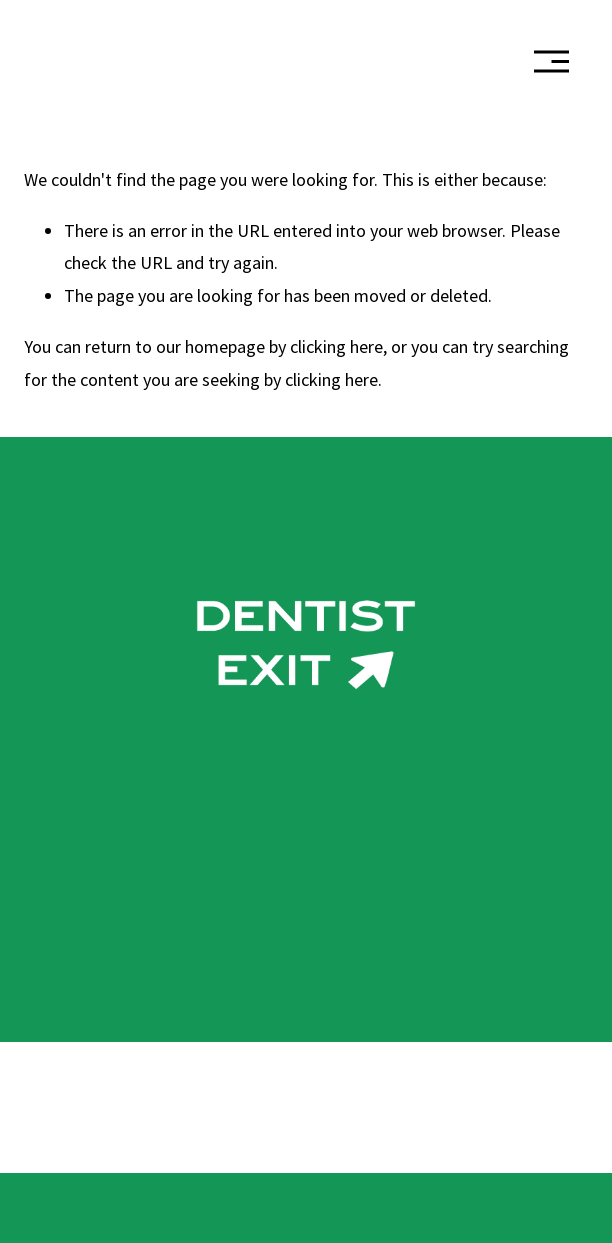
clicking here (336, 346)
